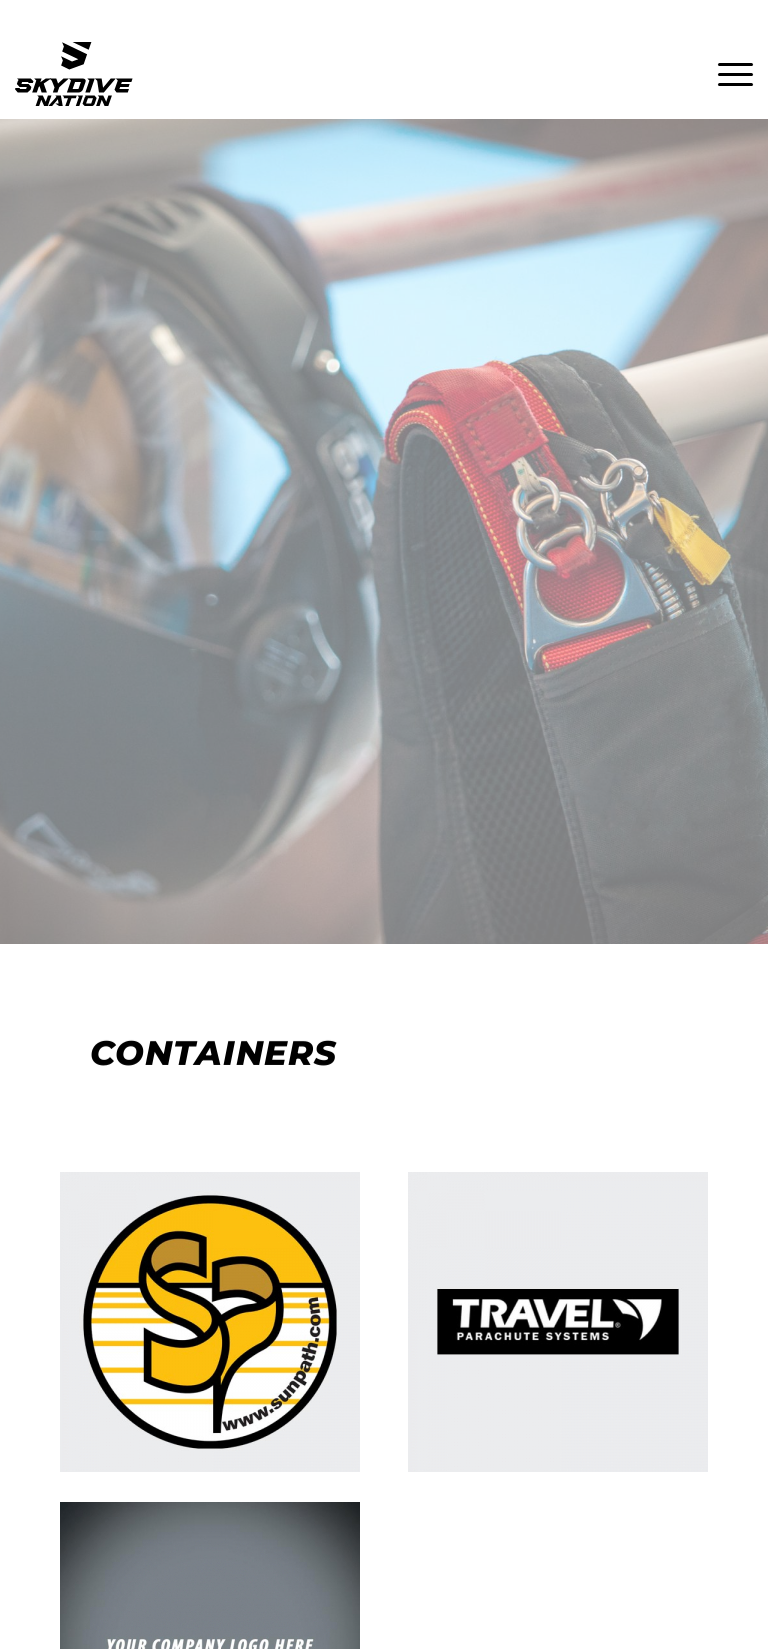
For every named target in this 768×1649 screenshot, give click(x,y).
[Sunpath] (210, 1322)
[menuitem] (725, 74)
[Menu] (725, 74)
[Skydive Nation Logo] (74, 74)
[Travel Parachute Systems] (558, 1322)
